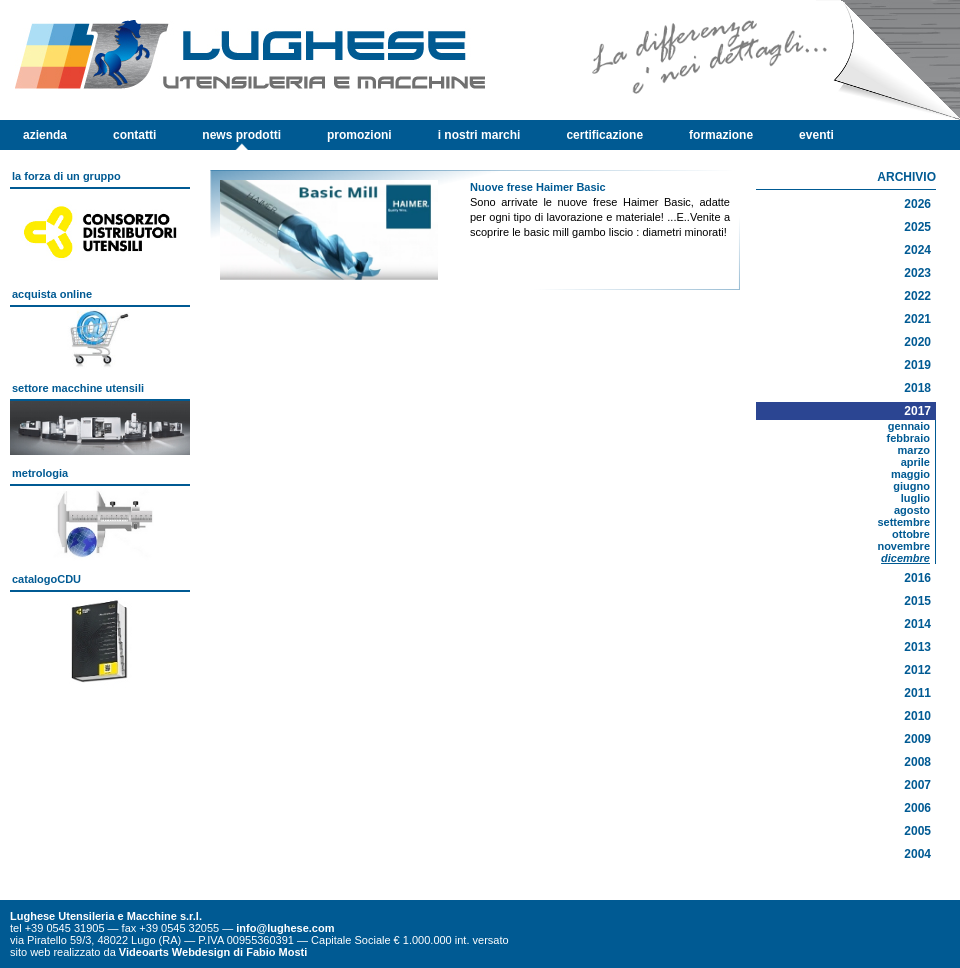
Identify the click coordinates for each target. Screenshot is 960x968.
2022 (917, 296)
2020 (917, 342)
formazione (721, 135)
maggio (910, 474)
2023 (917, 273)
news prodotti (241, 135)
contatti (134, 135)
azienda (45, 135)
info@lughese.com (285, 928)
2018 (917, 388)
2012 (917, 670)
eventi (816, 135)
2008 (917, 762)
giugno (911, 486)
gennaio (909, 426)
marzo (914, 450)
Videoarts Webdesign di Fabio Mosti (213, 952)
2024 (917, 250)
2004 (917, 854)
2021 (917, 319)
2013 (917, 647)
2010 (917, 716)
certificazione (604, 135)
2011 (917, 693)
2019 (917, 365)
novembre (903, 546)
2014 (917, 624)
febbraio (908, 438)
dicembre (905, 558)
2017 (917, 411)
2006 (917, 808)
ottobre (911, 534)
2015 (917, 601)
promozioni (359, 135)
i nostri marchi (479, 135)
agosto (912, 510)
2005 (917, 831)
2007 (917, 785)
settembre (903, 522)
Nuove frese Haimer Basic (538, 187)
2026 (917, 204)
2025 (917, 227)
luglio (915, 498)
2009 (917, 739)
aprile (915, 462)
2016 (917, 578)
